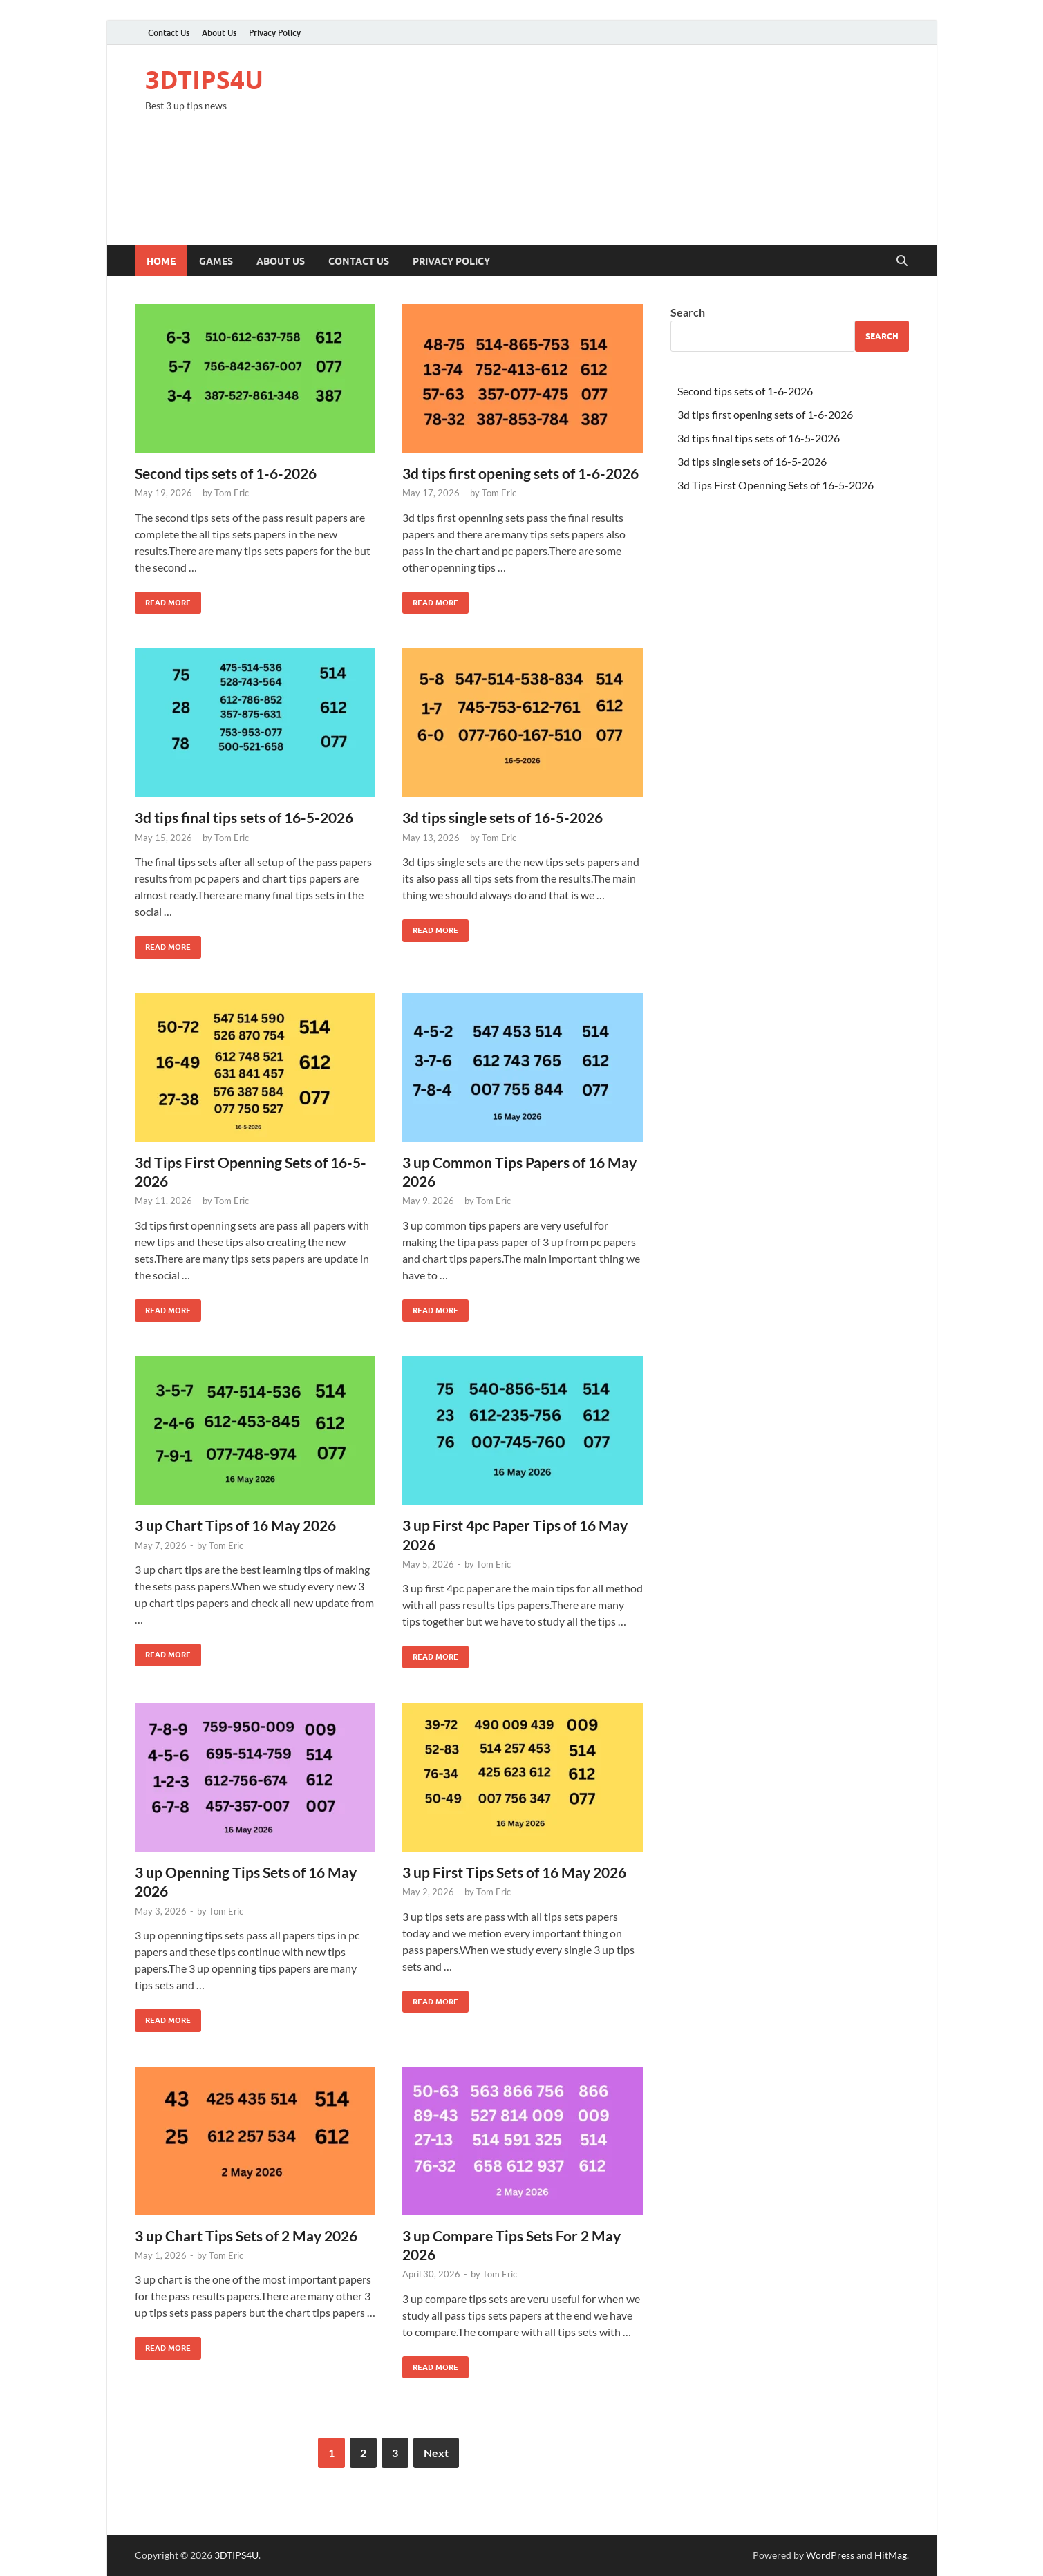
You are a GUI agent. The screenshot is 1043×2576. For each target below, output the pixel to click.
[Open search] (902, 261)
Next (436, 2452)
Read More (163, 600)
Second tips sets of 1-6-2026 (226, 473)
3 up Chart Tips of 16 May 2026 (235, 1525)
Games (216, 261)
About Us (219, 33)
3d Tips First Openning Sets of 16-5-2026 (775, 484)
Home (161, 261)
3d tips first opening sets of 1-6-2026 (520, 473)
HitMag (890, 2555)
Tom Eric (231, 492)
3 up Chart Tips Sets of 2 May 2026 (246, 2235)
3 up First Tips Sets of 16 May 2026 (514, 1872)
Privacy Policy (275, 33)
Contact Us (168, 33)
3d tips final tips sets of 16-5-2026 (244, 817)
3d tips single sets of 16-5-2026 (502, 817)
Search (687, 312)
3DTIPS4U (204, 80)
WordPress (830, 2555)
